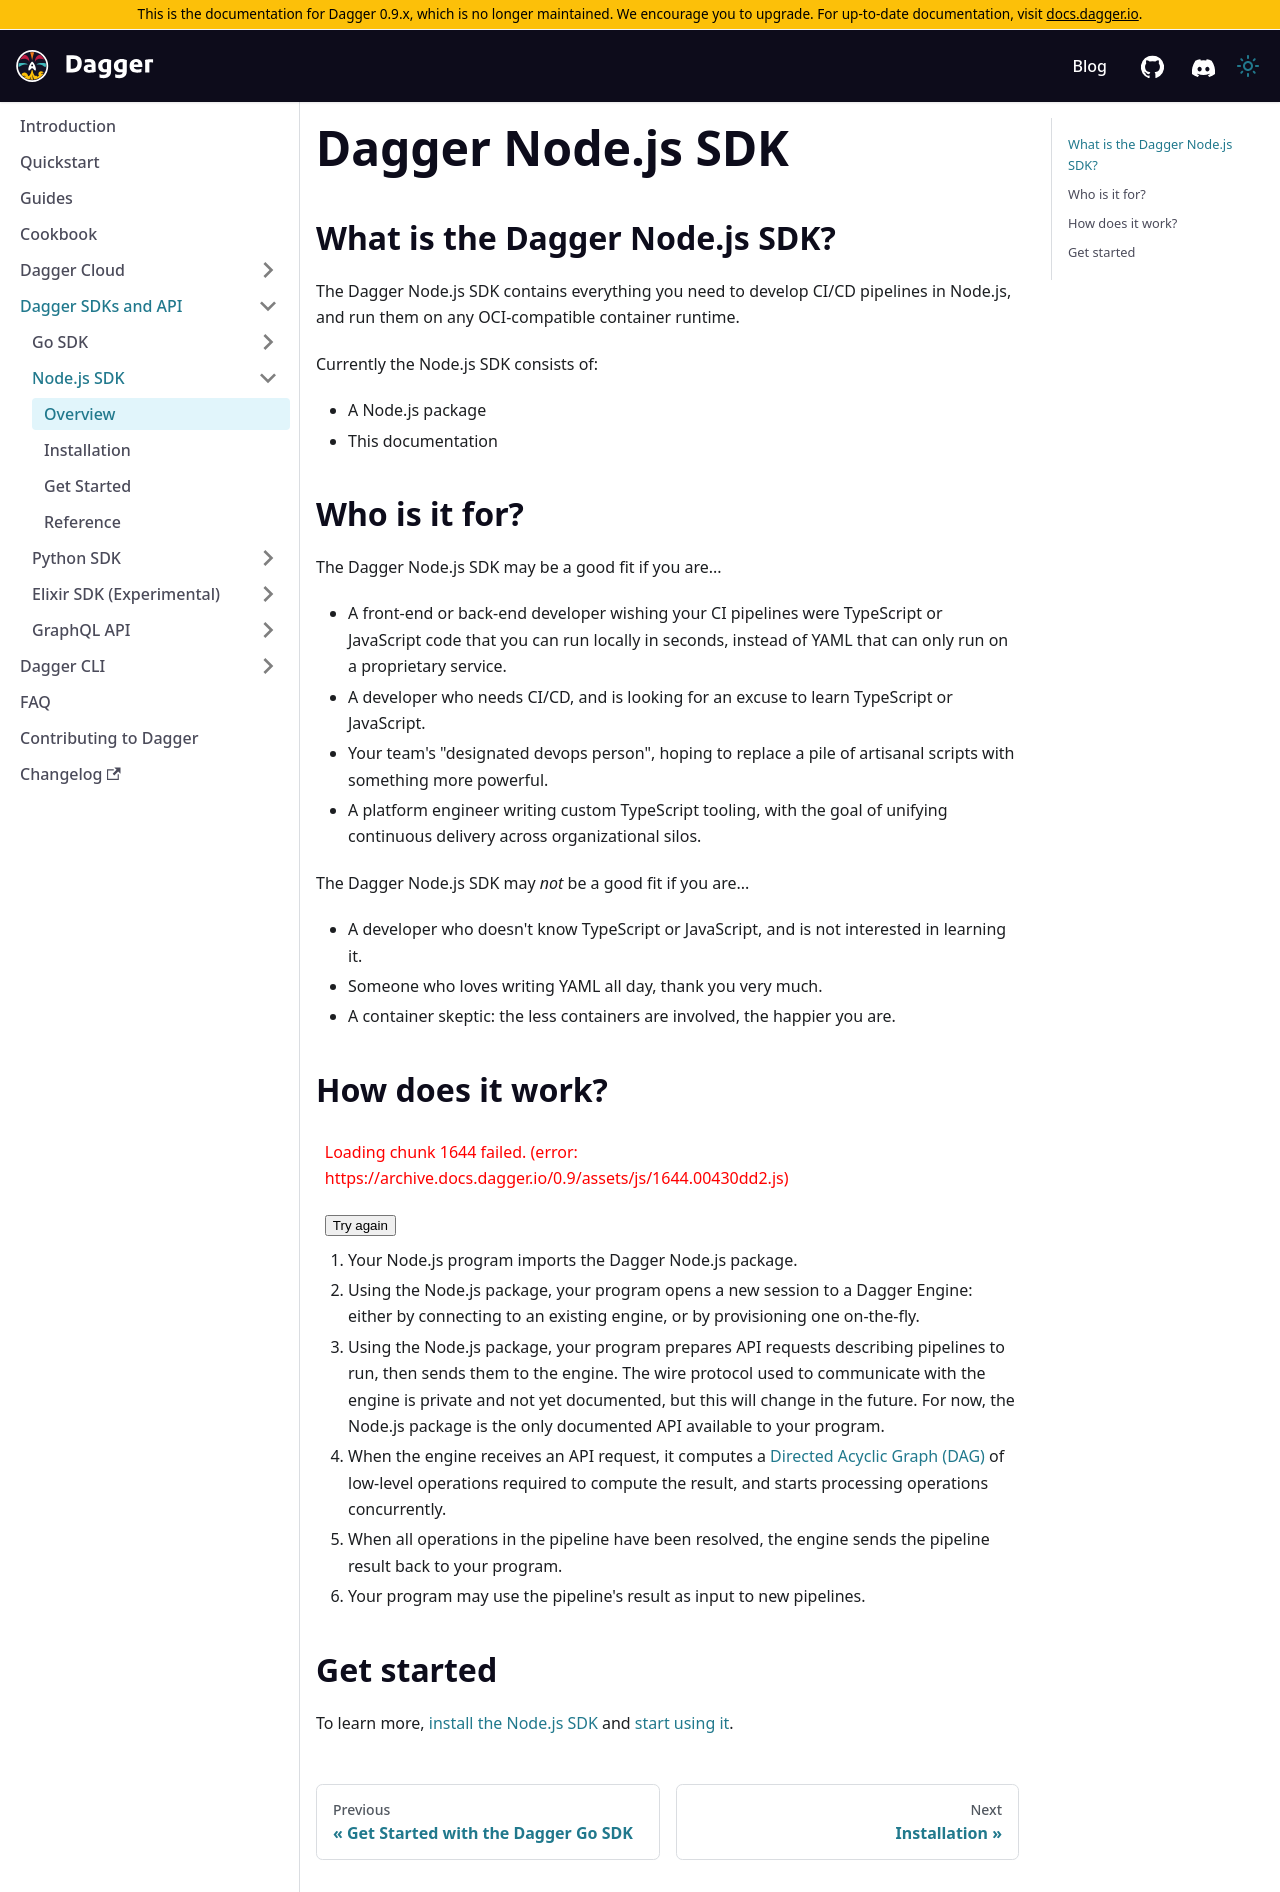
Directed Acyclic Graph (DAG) (877, 1456)
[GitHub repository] (1152, 66)
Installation (87, 450)
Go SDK (60, 342)
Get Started (87, 486)
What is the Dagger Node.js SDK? (1150, 154)
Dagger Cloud (72, 270)
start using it (682, 1723)
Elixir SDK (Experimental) (126, 594)
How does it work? (1122, 223)
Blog (1090, 66)
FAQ (35, 702)
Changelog (70, 774)
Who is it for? (1107, 194)
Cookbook (58, 234)
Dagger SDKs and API (101, 306)
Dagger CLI (62, 666)
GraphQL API (81, 630)
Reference (82, 522)
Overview (79, 414)
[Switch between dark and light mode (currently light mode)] (1248, 66)
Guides (46, 198)
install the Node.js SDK (513, 1723)
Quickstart (60, 162)
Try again (360, 1225)
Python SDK (76, 558)
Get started (1101, 252)
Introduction (68, 126)
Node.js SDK (78, 378)
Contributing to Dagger (109, 738)
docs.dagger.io (1092, 13)
